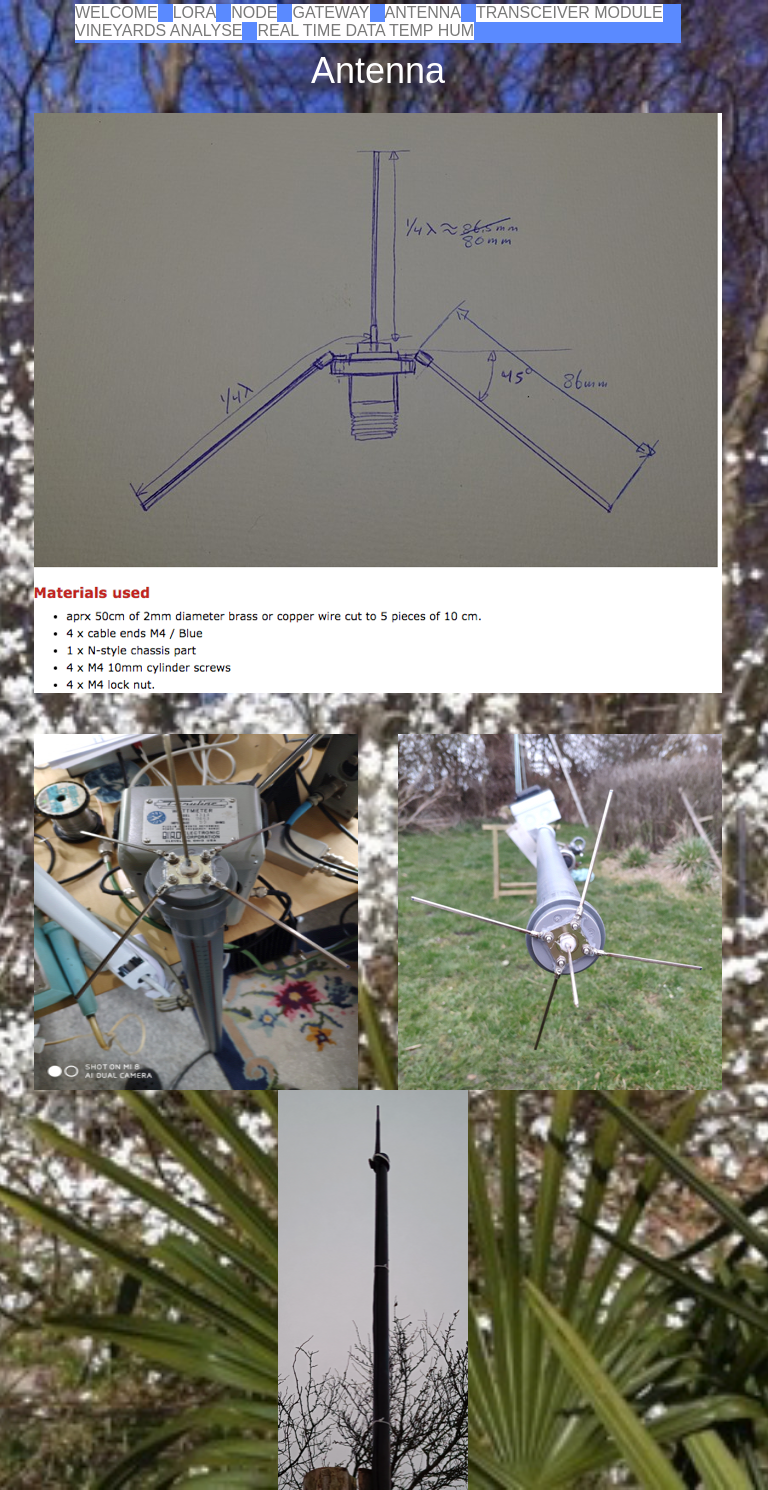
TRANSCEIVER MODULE (569, 12)
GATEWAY (330, 12)
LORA (195, 12)
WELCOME (116, 12)
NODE (254, 12)
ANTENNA (423, 12)
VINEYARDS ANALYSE (158, 30)
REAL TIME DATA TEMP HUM (365, 30)
